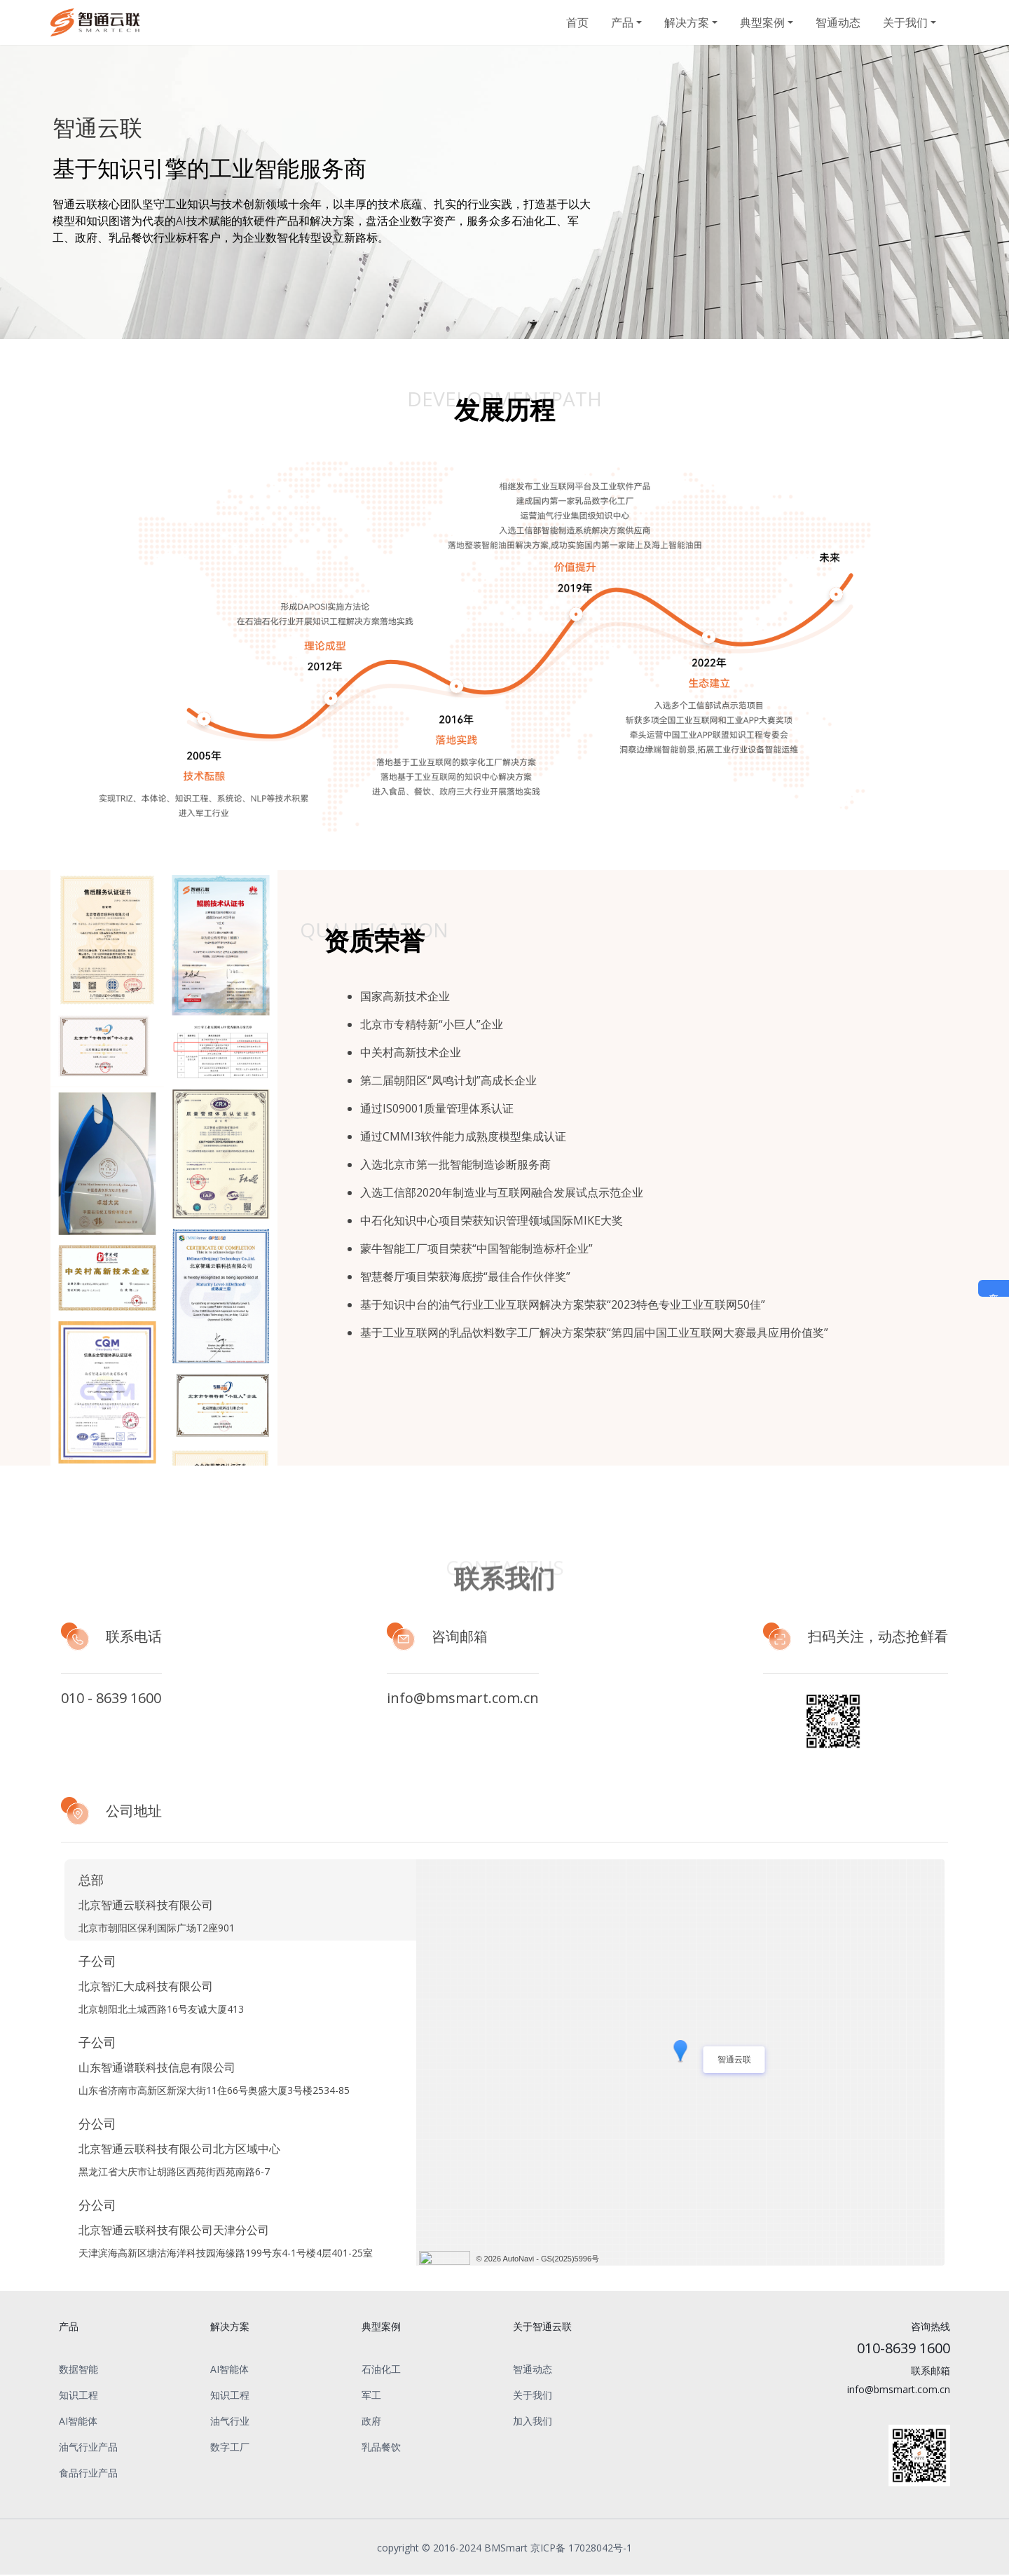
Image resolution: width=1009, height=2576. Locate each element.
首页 (577, 22)
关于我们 (905, 22)
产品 (622, 22)
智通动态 (838, 22)
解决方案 (686, 22)
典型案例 (762, 22)
